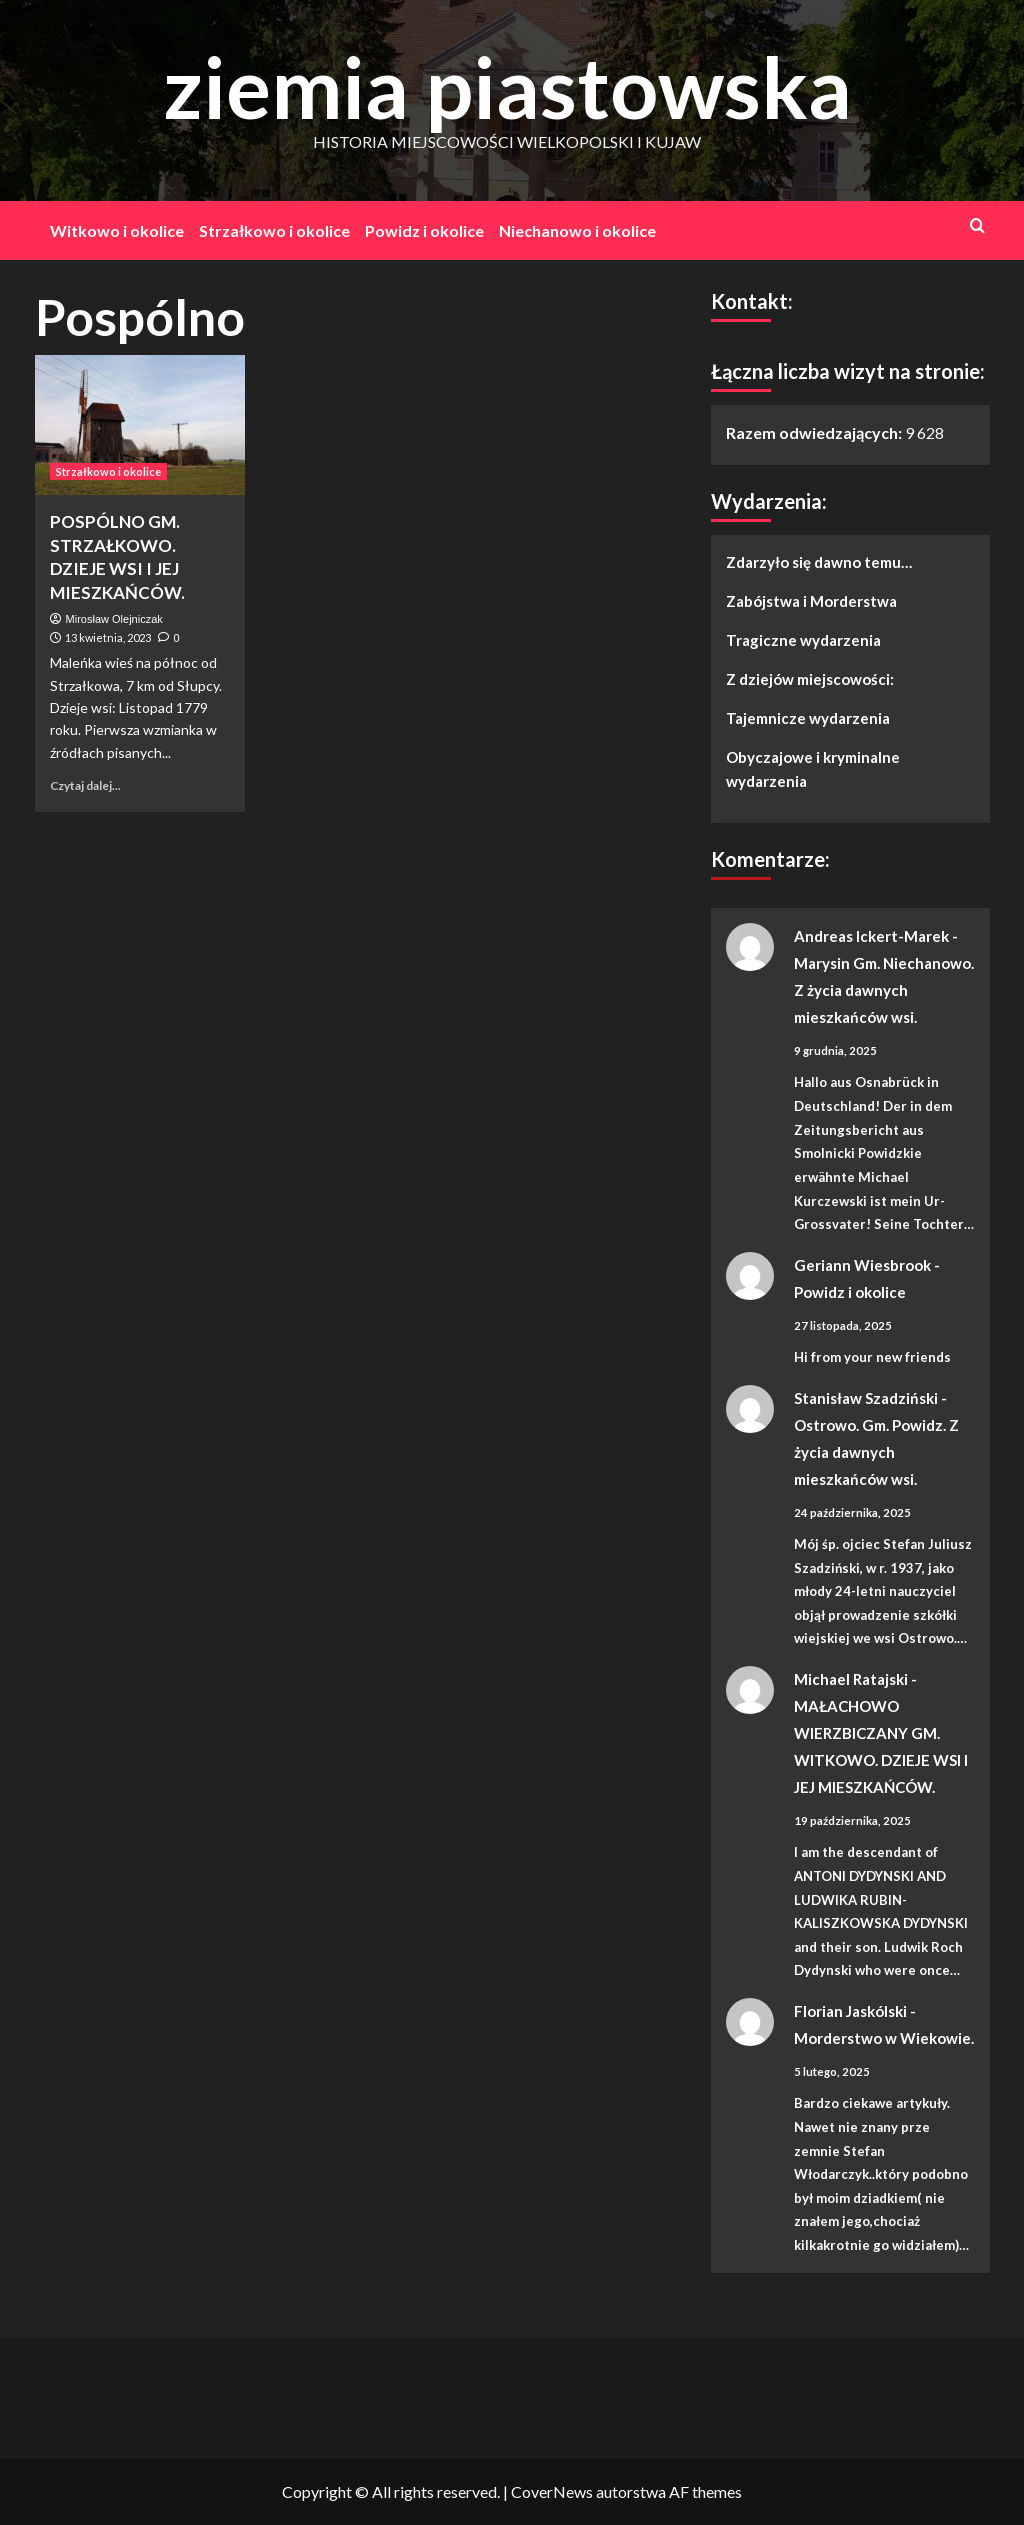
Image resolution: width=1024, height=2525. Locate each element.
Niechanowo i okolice (577, 230)
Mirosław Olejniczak (114, 619)
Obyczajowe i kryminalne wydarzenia (813, 769)
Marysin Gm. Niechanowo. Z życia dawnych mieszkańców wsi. (884, 990)
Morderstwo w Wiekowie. (884, 2038)
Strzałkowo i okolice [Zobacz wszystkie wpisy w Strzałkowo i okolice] (108, 471)
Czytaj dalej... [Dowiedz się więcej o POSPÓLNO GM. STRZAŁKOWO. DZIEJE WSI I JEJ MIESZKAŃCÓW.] (85, 785)
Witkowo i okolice (117, 230)
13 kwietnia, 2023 (108, 637)
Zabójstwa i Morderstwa (811, 601)
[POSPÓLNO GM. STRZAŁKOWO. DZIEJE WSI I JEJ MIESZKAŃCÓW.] (140, 425)
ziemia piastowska (507, 86)
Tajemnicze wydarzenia (808, 718)
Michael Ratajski (851, 1679)
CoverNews (552, 2491)
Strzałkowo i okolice (274, 230)
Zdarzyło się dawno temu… (819, 562)
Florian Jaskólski (850, 2011)
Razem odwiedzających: (815, 432)
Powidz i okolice (424, 230)
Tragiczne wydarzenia (803, 640)
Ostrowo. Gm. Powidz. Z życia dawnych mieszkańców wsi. (876, 1452)
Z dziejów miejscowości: (810, 679)
